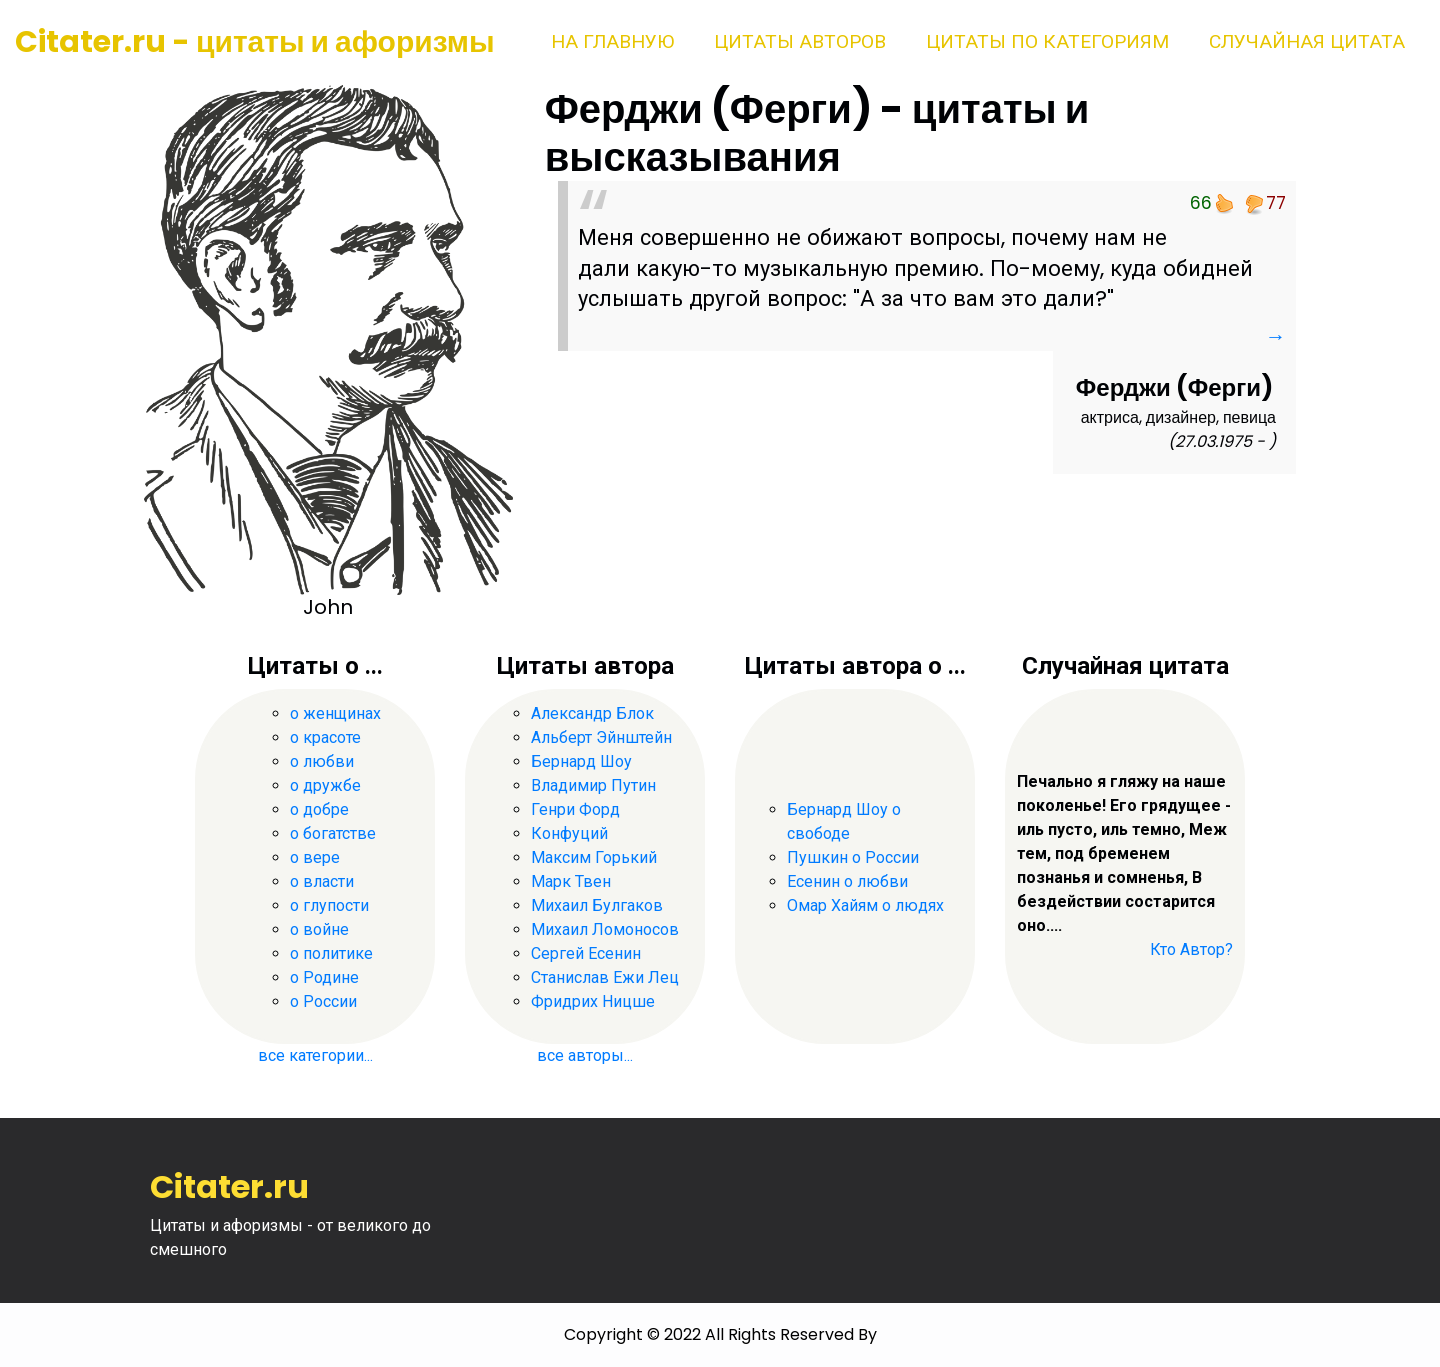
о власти (322, 881)
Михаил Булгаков (597, 905)
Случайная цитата (1307, 41)
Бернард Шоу (581, 761)
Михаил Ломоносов (605, 929)
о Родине (324, 977)
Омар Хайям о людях (865, 905)
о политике (331, 953)
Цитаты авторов (800, 41)
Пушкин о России (853, 857)
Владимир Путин (593, 785)
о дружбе (325, 785)
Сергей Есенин (586, 953)
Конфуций (569, 833)
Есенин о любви (847, 881)
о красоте (325, 737)
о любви (322, 761)
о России (323, 1001)
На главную (612, 41)
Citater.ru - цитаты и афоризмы (255, 42)
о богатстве (333, 833)
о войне (319, 929)
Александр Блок (592, 713)
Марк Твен (571, 881)
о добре (319, 809)
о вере (315, 857)
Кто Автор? (1191, 949)
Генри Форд (575, 809)
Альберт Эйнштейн (601, 737)
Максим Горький (594, 857)
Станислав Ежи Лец (605, 977)
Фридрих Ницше (593, 1001)
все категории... (315, 1055)
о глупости (329, 905)
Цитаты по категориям (1047, 41)
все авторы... (585, 1055)
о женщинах (335, 713)
